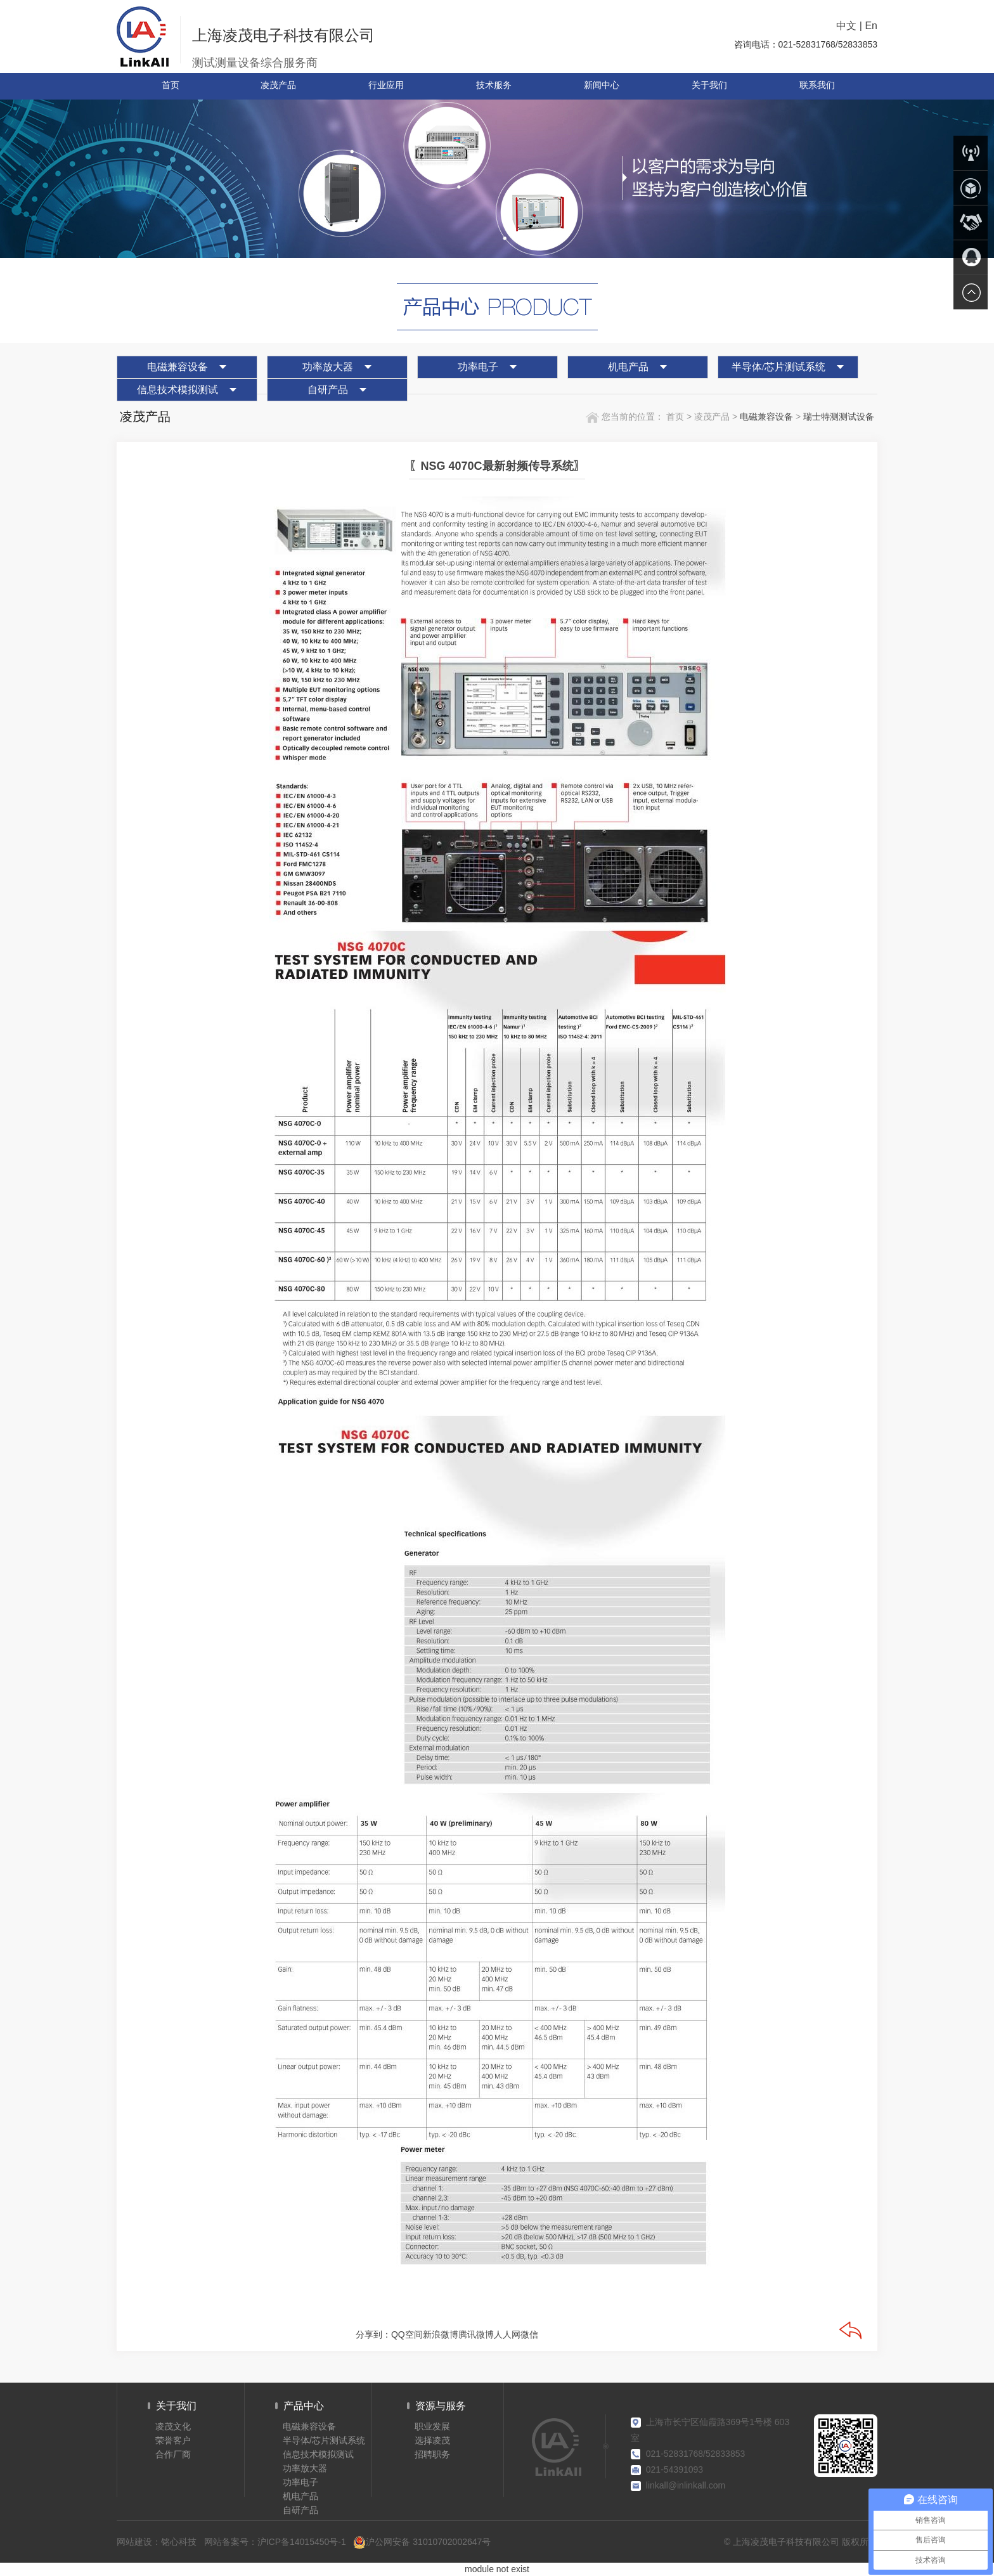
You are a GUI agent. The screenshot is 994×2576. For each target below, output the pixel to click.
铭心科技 (179, 2542)
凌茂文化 (173, 2426)
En (871, 25)
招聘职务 (432, 2454)
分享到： (373, 2334)
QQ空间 (407, 2334)
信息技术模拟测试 (177, 389)
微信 (529, 2334)
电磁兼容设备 (177, 366)
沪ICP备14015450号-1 (301, 2542)
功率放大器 (327, 366)
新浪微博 (440, 2334)
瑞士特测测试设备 (838, 416)
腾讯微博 (476, 2334)
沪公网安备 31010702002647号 (422, 2542)
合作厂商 (173, 2454)
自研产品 (327, 389)
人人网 (507, 2334)
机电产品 (628, 366)
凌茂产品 (713, 416)
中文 (846, 25)
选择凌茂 (432, 2440)
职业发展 (432, 2426)
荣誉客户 (173, 2440)
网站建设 (134, 2542)
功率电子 (478, 366)
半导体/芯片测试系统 (778, 366)
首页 (674, 416)
